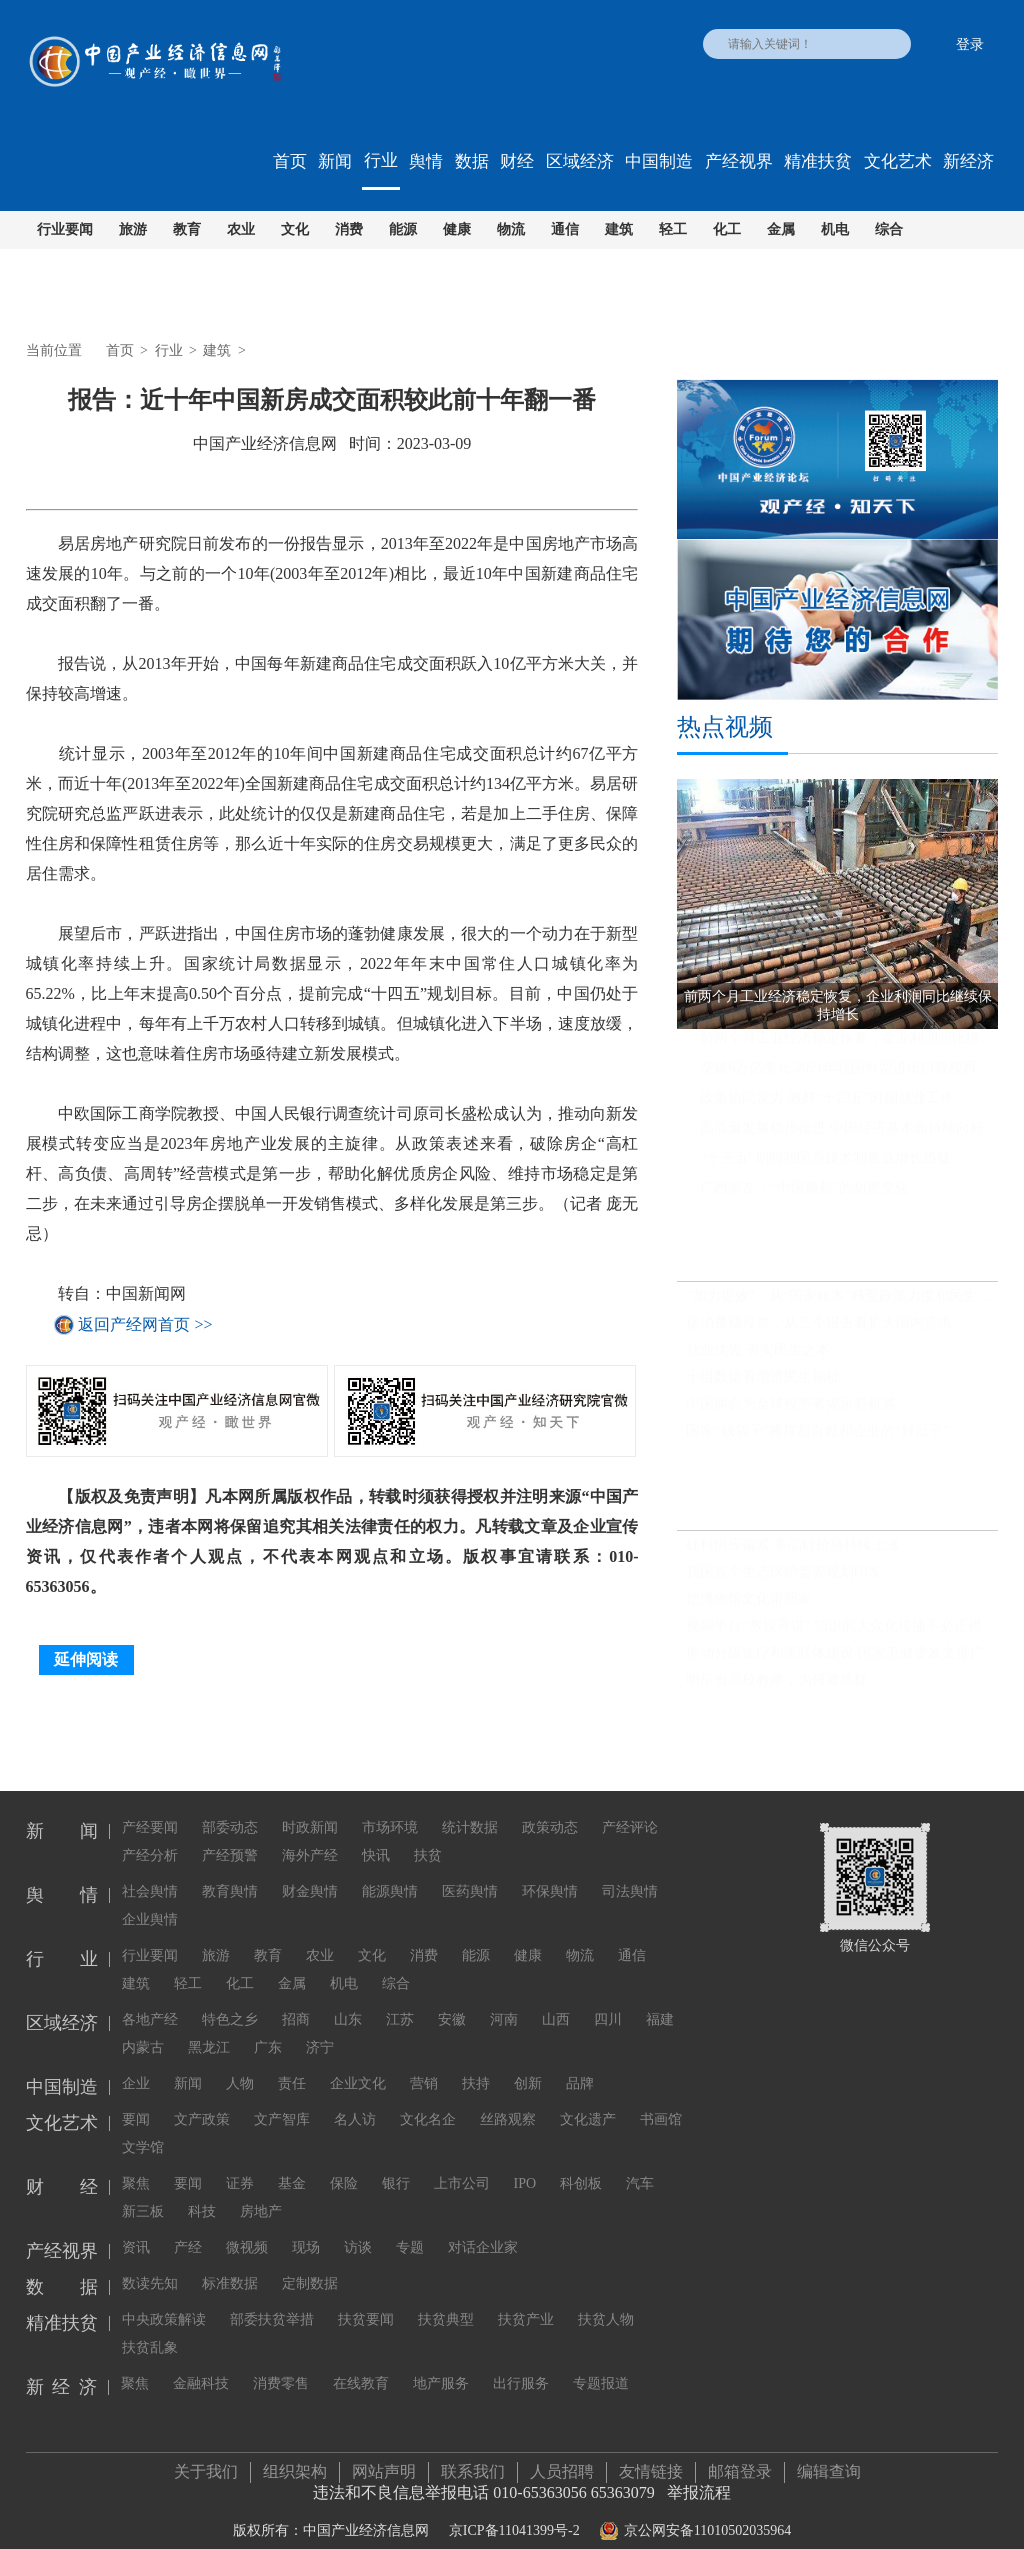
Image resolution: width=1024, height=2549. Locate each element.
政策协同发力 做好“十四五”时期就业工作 (827, 1103)
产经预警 (230, 1833)
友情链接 (651, 2459)
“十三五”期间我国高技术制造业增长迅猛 (825, 1163)
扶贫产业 (526, 2297)
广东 (268, 2025)
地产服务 (441, 2361)
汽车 (640, 2161)
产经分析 (150, 1833)
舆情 (426, 161)
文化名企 (428, 2097)
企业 (136, 2061)
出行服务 (521, 2361)
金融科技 (201, 2361)
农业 (241, 229)
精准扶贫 (818, 161)
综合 (889, 229)
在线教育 (361, 2361)
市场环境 (390, 1805)
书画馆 (661, 2097)
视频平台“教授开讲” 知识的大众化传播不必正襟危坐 (842, 1631)
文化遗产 (588, 2097)
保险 (344, 2161)
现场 (306, 2225)
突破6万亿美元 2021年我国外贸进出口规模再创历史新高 (849, 1073)
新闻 (335, 161)
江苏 (400, 1997)
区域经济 (580, 161)
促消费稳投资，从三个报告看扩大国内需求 (819, 1328)
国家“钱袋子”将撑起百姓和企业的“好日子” (817, 1436)
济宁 (320, 2025)
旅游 (133, 229)
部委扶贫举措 (272, 2297)
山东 (348, 1997)
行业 (381, 160)
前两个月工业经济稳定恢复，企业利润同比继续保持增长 (849, 1043)
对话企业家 (483, 2225)
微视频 (247, 2225)
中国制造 (659, 161)
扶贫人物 (606, 2297)
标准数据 (230, 2261)
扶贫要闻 (366, 2297)
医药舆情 (470, 1869)
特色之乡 (230, 1997)
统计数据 (470, 1805)
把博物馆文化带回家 (749, 1604)
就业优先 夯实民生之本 (758, 1355)
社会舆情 (150, 1869)
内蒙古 (143, 2025)
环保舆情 (550, 1869)
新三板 (143, 2189)
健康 (457, 229)
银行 (396, 2161)
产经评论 (630, 1805)
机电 (835, 229)
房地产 (261, 2189)
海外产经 (310, 1833)
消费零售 (281, 2361)
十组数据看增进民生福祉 (763, 1382)
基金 (292, 2161)
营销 (424, 2061)
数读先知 (150, 2261)
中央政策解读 (164, 2297)
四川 (608, 1997)
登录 (970, 44)
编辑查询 (829, 2459)
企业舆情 (150, 1897)
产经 (188, 2225)
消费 (349, 229)
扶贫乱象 (150, 2325)
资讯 (136, 2225)
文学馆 (143, 2125)
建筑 (619, 229)
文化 (295, 229)
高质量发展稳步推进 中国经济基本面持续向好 (842, 1133)
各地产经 (150, 1997)
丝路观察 (508, 2097)
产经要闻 (150, 1805)
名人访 (355, 2097)
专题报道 (601, 2361)
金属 (781, 229)
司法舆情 (630, 1869)
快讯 (376, 1833)
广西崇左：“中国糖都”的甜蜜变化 (804, 1193)
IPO (525, 2161)
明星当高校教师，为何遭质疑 (777, 1685)
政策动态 (550, 1805)
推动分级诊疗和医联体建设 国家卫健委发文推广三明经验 (842, 1658)
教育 (187, 229)
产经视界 (739, 161)
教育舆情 (230, 1869)
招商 (296, 1997)
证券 (240, 2161)
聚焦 (136, 2161)
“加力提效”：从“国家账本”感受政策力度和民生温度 (842, 1301)
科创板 (581, 2161)
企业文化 (358, 2061)
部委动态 (230, 1805)
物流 (511, 229)
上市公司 (462, 2161)
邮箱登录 (740, 2459)
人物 (240, 2061)
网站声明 (384, 2459)
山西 (556, 1997)
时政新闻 (310, 1805)
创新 (528, 2061)
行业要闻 (65, 229)
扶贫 (428, 1833)
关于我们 (206, 2459)
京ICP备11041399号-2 (514, 2518)
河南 (504, 1997)
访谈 (358, 2225)
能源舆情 (390, 1869)
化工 (727, 229)
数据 (472, 161)
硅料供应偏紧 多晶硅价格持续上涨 (793, 1550)
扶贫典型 (446, 2297)
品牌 (580, 2061)
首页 (290, 161)
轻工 (673, 229)
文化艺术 (898, 161)
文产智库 (282, 2097)
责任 (292, 2061)
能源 (403, 229)
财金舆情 (310, 1869)
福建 (660, 1997)
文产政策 (202, 2097)
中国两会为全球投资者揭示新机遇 (791, 1409)
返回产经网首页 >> (145, 1324)
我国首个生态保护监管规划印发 (784, 1577)
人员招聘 (562, 2459)
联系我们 (473, 2459)
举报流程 (699, 2480)
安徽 (452, 1997)
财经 (517, 161)
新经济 (968, 161)
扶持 (476, 2061)
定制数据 (310, 2261)
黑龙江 (209, 2025)
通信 (565, 229)
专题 (410, 2225)
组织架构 (295, 2459)
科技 (202, 2189)
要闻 (136, 2097)
